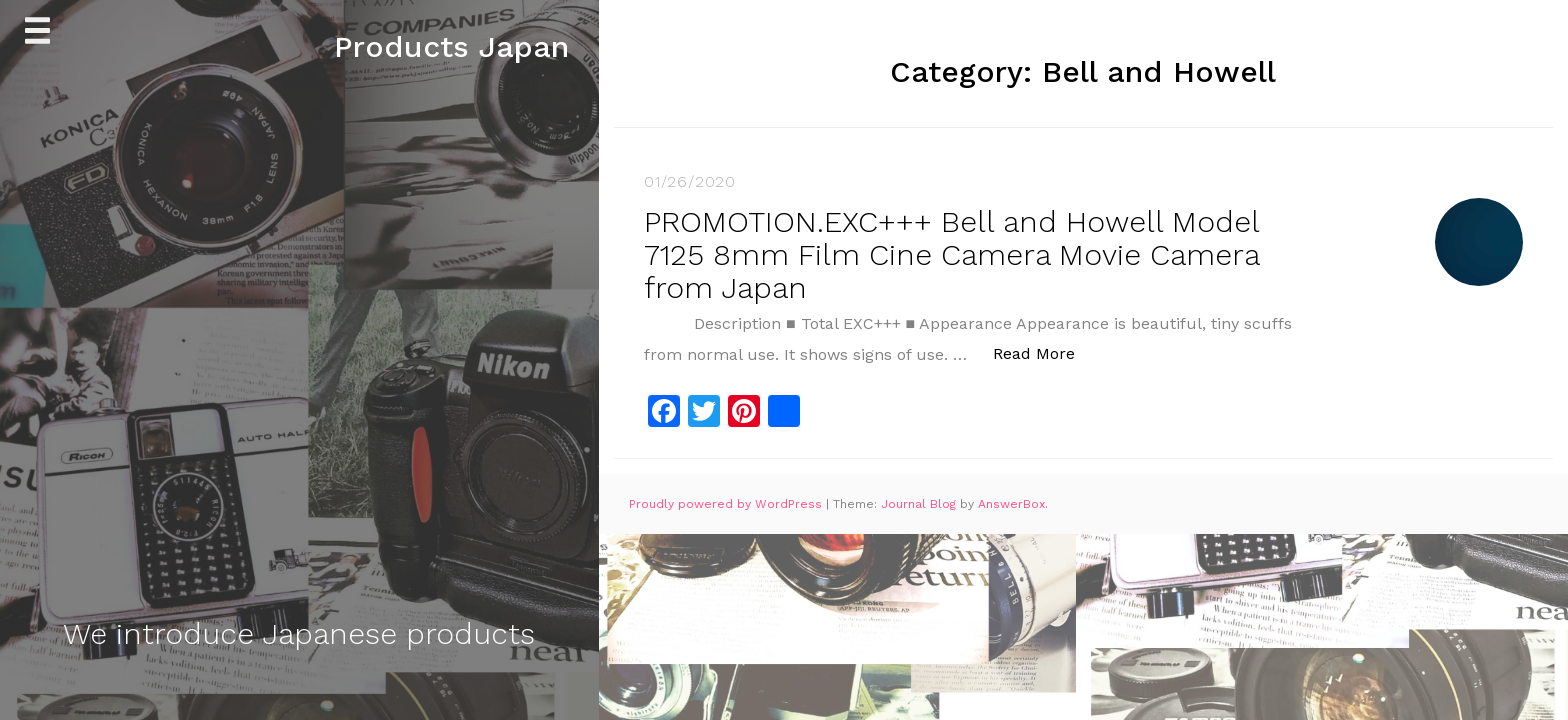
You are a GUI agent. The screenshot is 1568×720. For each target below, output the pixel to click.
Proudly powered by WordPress (727, 504)
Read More (1044, 352)
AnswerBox (1011, 504)
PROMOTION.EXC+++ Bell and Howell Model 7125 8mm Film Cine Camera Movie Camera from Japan (951, 254)
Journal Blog (920, 504)
